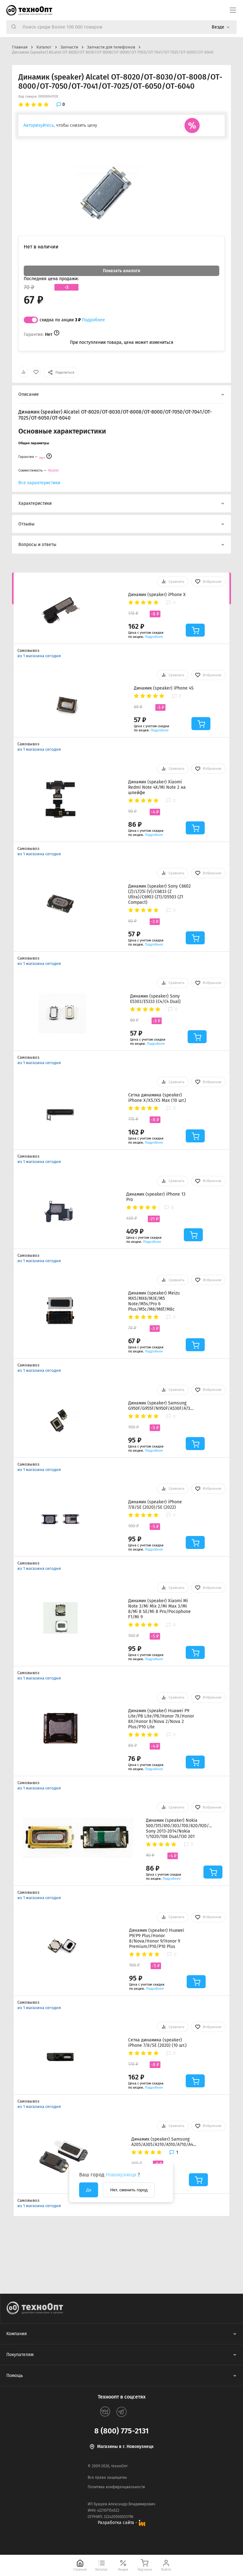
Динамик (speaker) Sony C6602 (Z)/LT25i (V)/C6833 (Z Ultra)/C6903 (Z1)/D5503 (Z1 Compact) (159, 894)
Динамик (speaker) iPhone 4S (164, 688)
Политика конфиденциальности (116, 2487)
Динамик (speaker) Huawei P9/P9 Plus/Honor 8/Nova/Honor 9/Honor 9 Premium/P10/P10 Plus (156, 1938)
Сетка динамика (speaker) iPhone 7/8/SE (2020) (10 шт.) (157, 2042)
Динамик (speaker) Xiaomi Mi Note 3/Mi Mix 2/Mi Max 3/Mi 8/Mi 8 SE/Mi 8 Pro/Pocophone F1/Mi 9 (159, 1609)
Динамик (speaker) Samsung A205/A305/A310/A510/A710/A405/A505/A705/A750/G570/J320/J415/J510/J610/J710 (164, 2141)
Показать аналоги (121, 270)
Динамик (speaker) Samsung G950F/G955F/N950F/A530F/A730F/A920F (161, 1405)
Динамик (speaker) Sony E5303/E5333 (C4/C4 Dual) (155, 998)
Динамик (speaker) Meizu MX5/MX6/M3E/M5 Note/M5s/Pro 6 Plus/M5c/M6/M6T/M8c (154, 1301)
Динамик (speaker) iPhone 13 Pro (155, 1197)
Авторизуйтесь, (39, 125)
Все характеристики (39, 482)
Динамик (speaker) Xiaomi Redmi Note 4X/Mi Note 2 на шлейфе (157, 787)
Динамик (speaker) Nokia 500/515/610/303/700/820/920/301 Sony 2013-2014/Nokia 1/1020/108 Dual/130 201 (179, 1828)
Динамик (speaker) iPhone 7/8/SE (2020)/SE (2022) (155, 1504)
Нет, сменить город (128, 2189)
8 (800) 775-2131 (121, 2430)
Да (88, 2189)
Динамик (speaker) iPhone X (157, 594)
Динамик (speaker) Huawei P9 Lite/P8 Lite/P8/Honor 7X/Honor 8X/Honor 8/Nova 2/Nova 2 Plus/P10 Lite (161, 1719)
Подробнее (93, 320)
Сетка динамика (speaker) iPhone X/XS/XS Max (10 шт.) (157, 1097)
